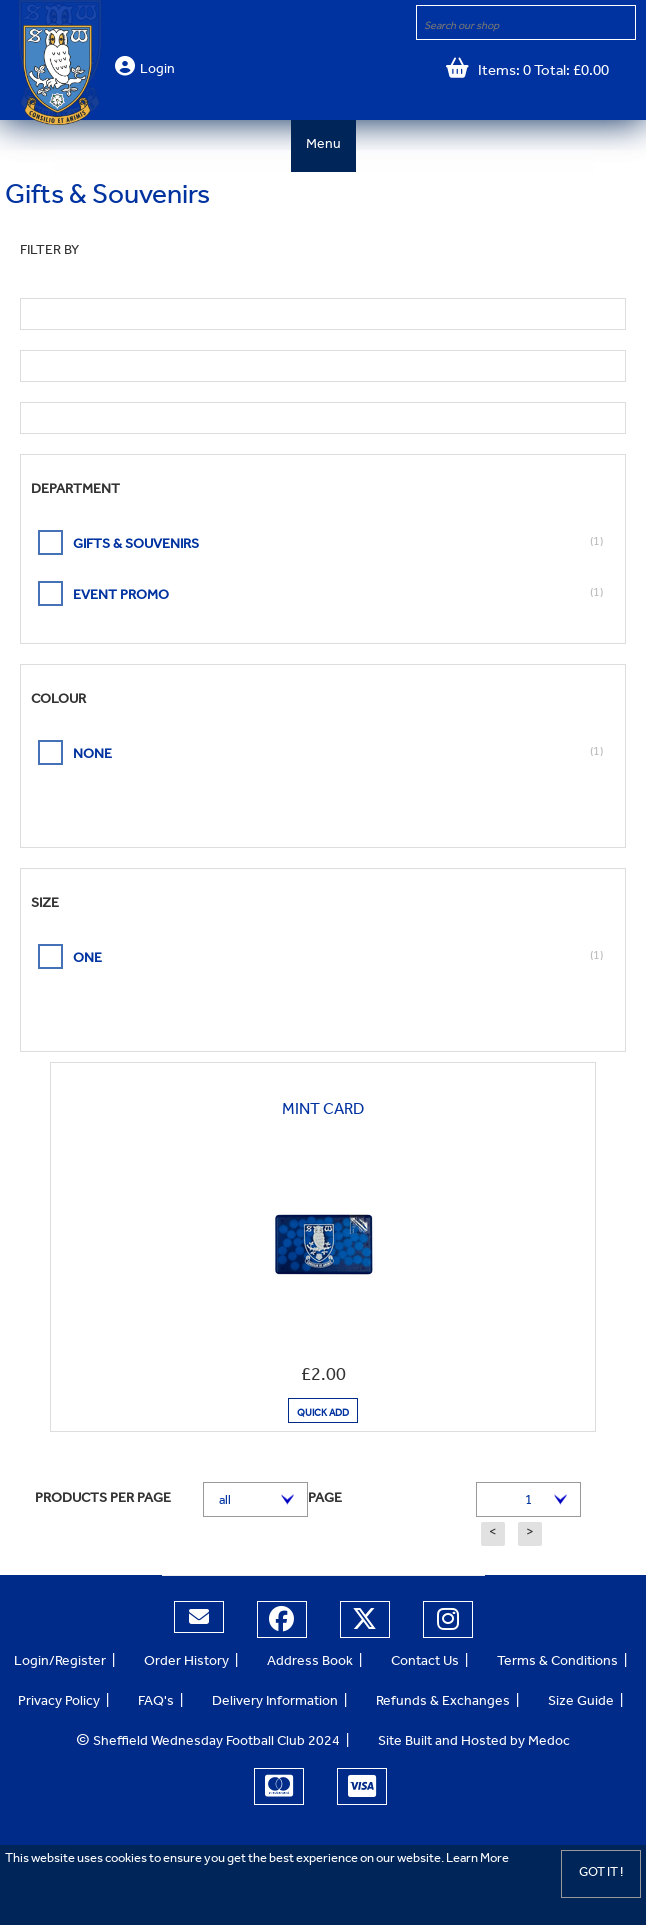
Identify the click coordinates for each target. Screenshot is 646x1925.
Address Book (310, 1663)
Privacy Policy (59, 1703)
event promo (121, 597)
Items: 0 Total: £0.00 (539, 72)
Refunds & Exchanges (443, 1703)
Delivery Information (275, 1703)
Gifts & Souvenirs (136, 546)
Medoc (549, 1743)
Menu (323, 146)
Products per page (103, 1500)
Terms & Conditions (557, 1663)
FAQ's (156, 1703)
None (92, 756)
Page (325, 1500)
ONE (87, 960)
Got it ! (601, 1873)
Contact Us (425, 1663)
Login (157, 71)
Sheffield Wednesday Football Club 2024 (208, 1743)
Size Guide (581, 1703)
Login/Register (60, 1663)
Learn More (477, 1859)
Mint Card (323, 1111)
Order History (186, 1663)
